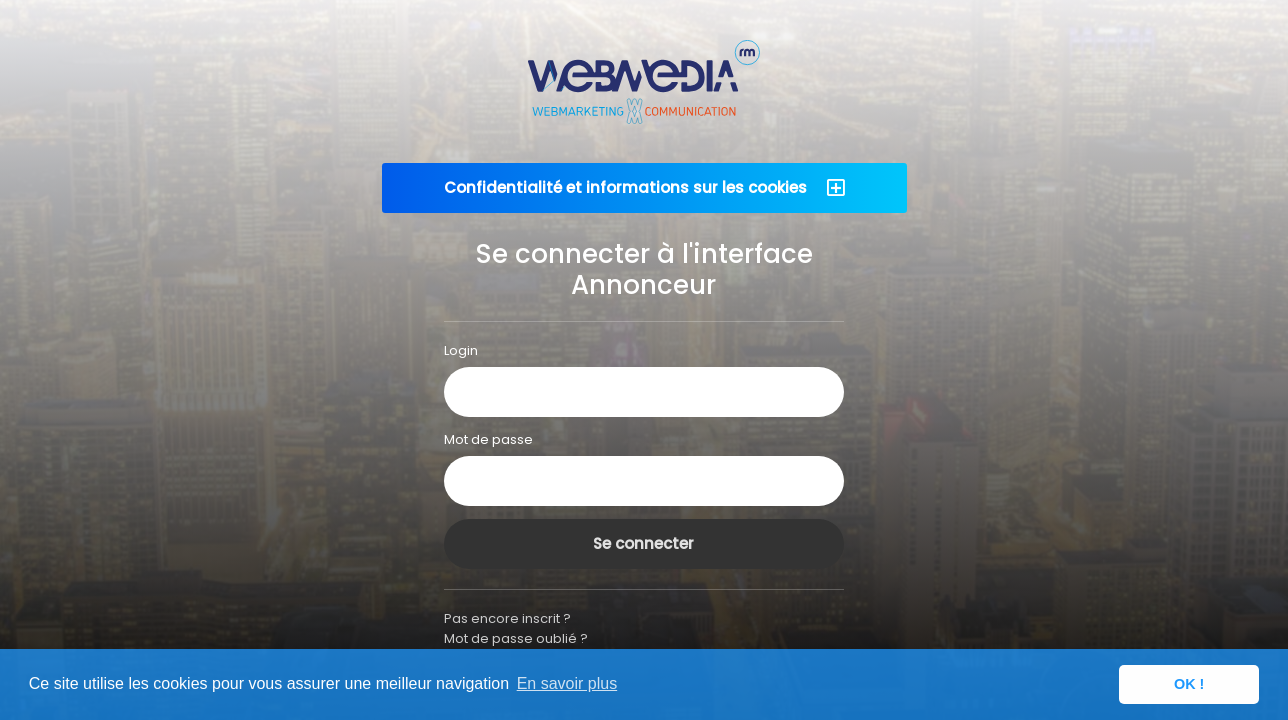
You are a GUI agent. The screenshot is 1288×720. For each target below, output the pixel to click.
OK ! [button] (1189, 684)
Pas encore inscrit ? (507, 618)
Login (461, 350)
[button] (644, 188)
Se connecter (643, 543)
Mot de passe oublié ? (516, 638)
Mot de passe (488, 439)
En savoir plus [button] (567, 683)
